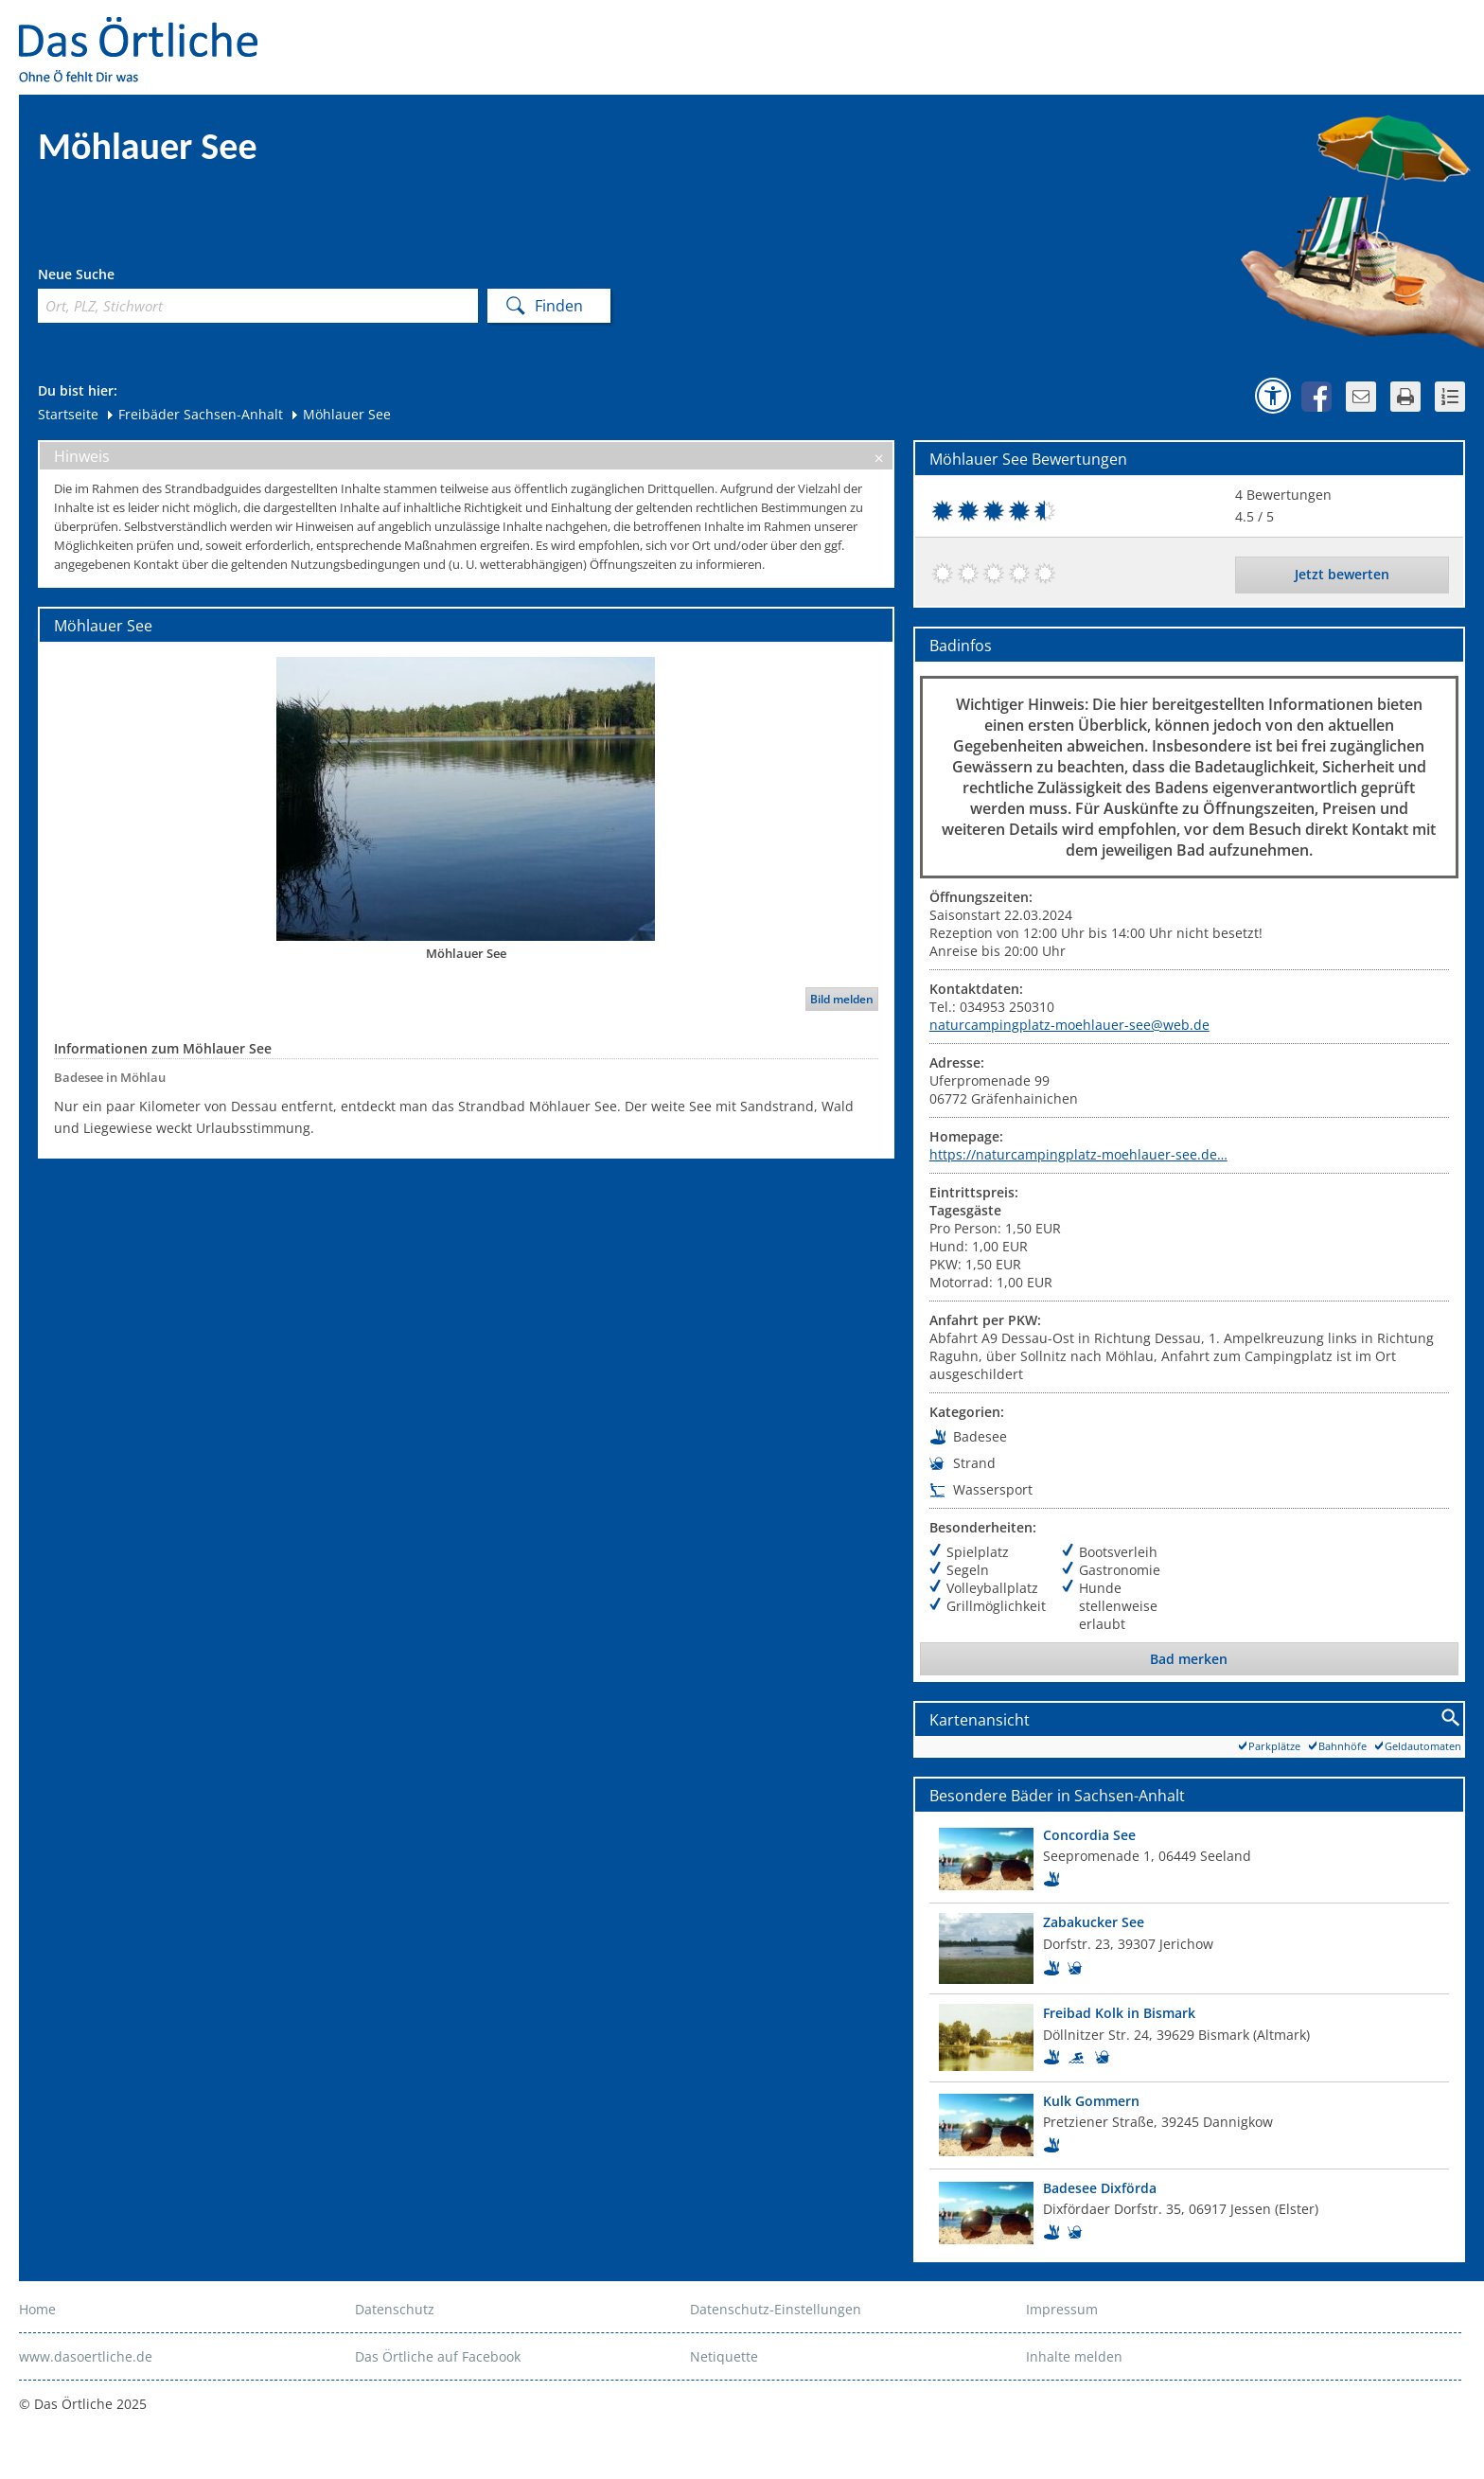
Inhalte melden (1074, 2356)
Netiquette (724, 2356)
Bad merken (1189, 1659)
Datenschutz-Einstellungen (775, 2309)
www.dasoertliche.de (85, 2356)
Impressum (1062, 2309)
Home (37, 2309)
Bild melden (842, 999)
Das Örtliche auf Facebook (438, 2356)
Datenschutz (394, 2309)
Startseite (68, 414)
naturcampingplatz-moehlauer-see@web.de (1069, 1025)
